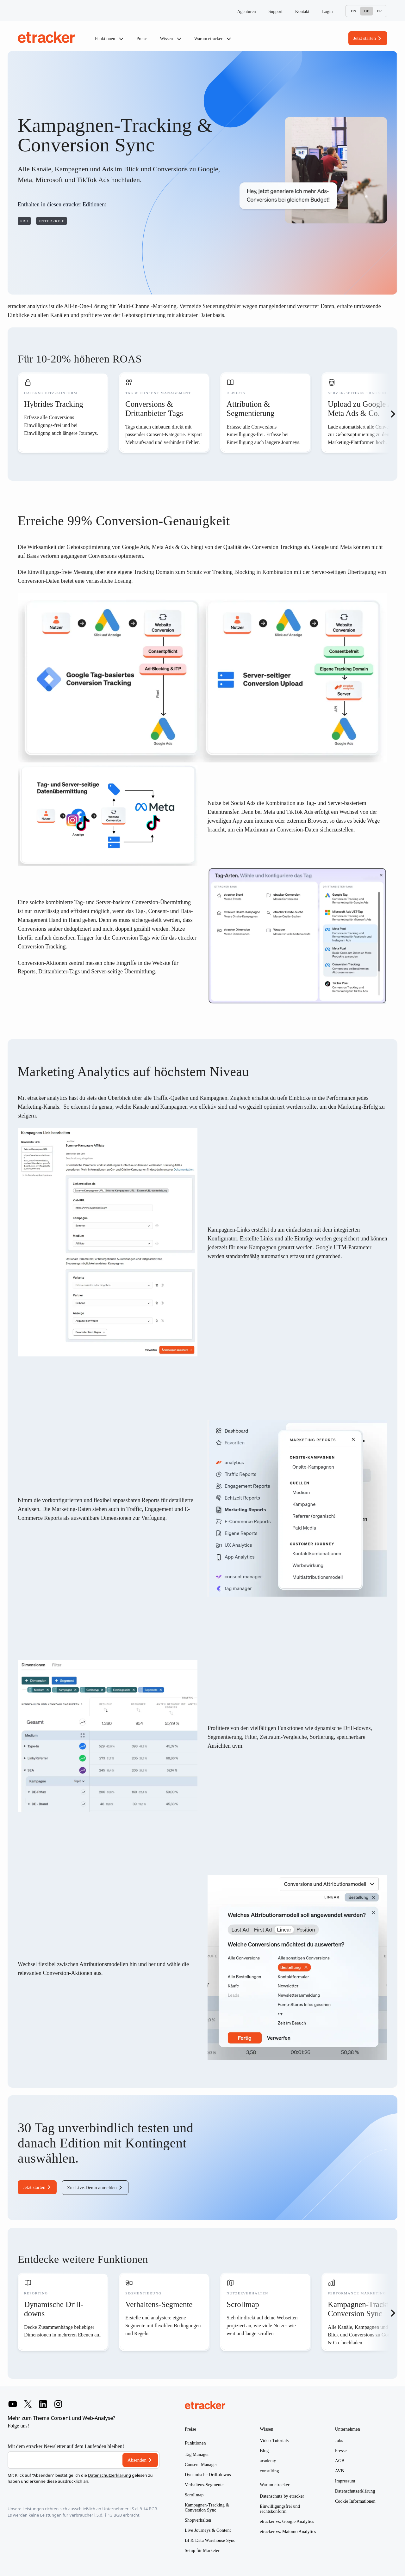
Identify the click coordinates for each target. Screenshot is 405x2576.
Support (276, 11)
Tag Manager (197, 2454)
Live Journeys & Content (208, 2530)
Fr (379, 11)
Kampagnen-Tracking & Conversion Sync (207, 2507)
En (353, 11)
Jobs (339, 2440)
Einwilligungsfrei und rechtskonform (280, 2509)
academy (268, 2460)
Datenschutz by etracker (282, 2496)
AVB (339, 2471)
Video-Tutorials (274, 2440)
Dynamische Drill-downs (208, 2474)
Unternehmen (347, 2429)
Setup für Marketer (202, 2550)
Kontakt (302, 11)
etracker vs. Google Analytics (287, 2521)
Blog (264, 2450)
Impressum (345, 2481)
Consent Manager (201, 2464)
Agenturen (246, 11)
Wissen (171, 38)
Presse (341, 2450)
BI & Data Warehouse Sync (210, 2540)
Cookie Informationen (355, 2501)
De (366, 11)
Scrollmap (194, 2495)
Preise (141, 38)
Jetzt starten (364, 38)
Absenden (137, 2460)
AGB (340, 2460)
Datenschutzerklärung (109, 2475)
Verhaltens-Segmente (204, 2484)
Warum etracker (212, 38)
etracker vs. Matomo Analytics (288, 2531)
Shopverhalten (198, 2520)
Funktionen (109, 38)
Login (327, 11)
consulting (269, 2471)
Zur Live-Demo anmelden (92, 2187)
